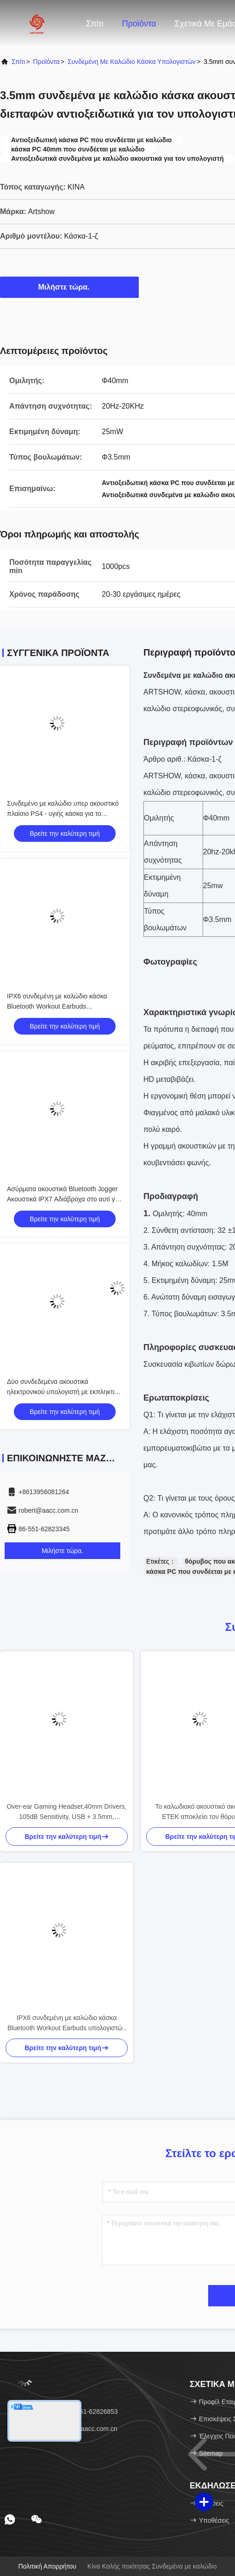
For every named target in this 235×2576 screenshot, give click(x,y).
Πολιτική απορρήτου (47, 2566)
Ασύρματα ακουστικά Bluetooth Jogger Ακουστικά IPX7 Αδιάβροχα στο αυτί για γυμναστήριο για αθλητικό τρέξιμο (63, 1199)
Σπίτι (95, 23)
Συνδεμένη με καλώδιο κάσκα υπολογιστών (132, 61)
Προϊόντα (139, 23)
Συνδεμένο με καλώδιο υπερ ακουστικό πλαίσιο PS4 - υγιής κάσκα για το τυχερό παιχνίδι (62, 813)
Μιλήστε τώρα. (69, 286)
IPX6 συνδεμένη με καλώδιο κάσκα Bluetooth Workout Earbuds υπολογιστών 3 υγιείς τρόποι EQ (57, 1006)
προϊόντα (46, 61)
